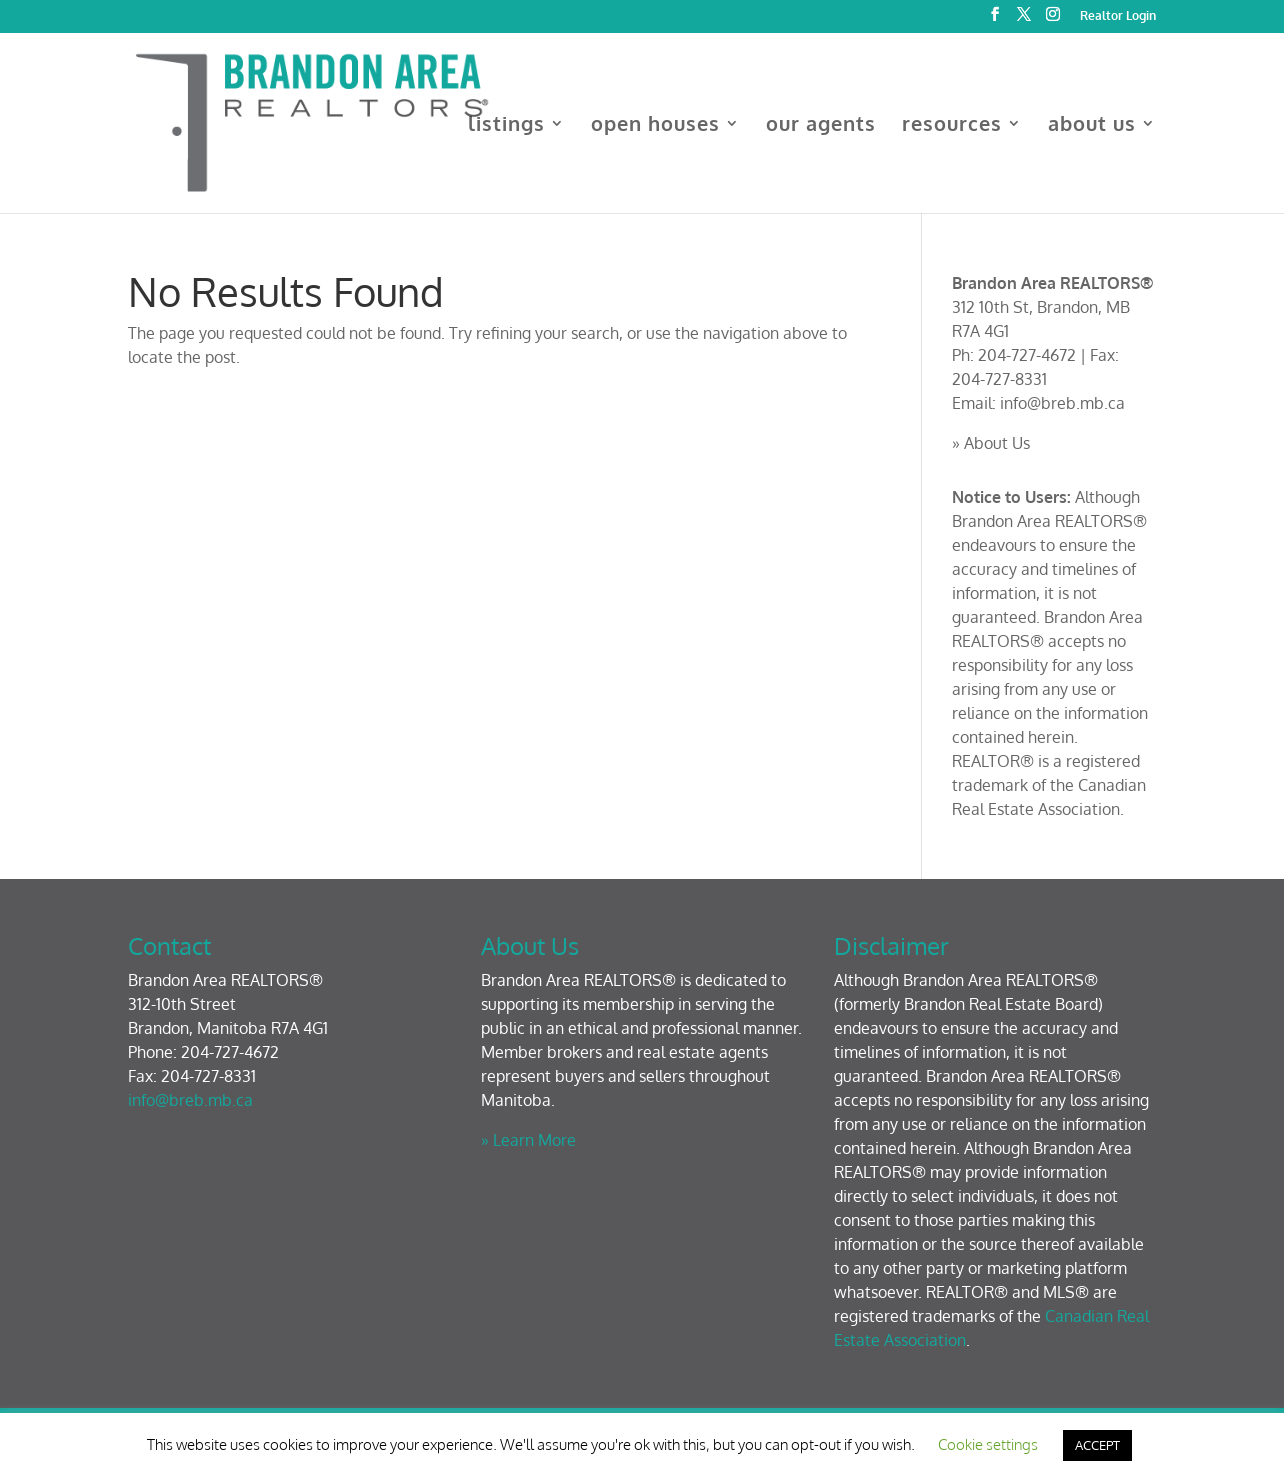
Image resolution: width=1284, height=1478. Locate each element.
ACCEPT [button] (1097, 1445)
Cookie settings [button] (988, 1444)
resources (952, 126)
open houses (655, 126)
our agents (821, 126)
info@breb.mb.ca (1062, 403)
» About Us (991, 443)
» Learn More (528, 1140)
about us (1092, 126)
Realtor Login (1118, 16)
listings (506, 126)
